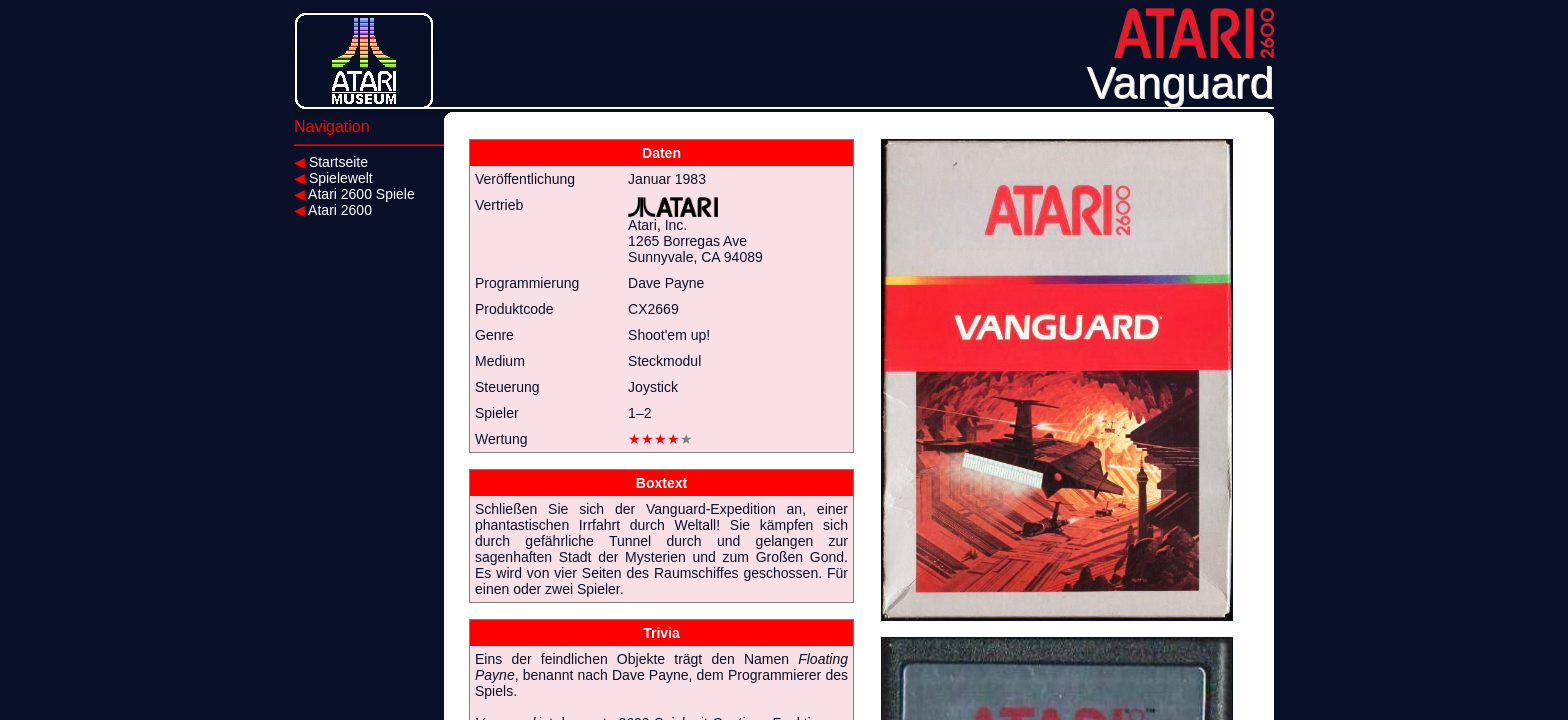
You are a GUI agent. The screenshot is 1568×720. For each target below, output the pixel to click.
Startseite (331, 162)
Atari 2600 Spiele (354, 194)
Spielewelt (333, 178)
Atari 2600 (333, 210)
